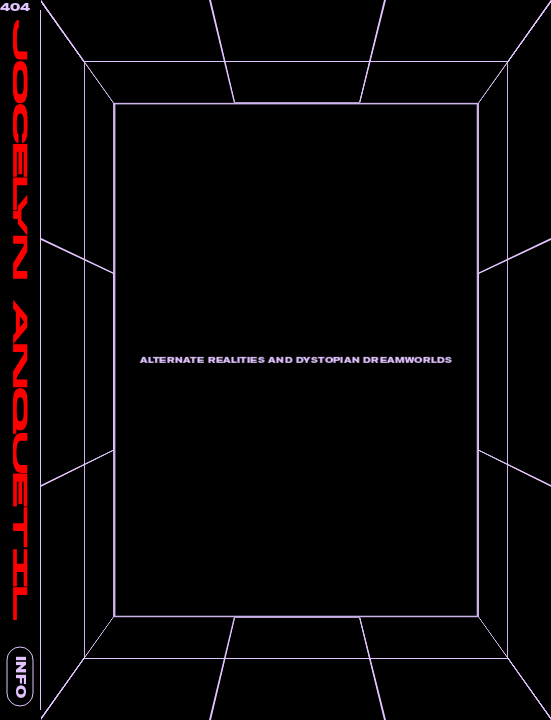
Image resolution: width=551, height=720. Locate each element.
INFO (20, 677)
